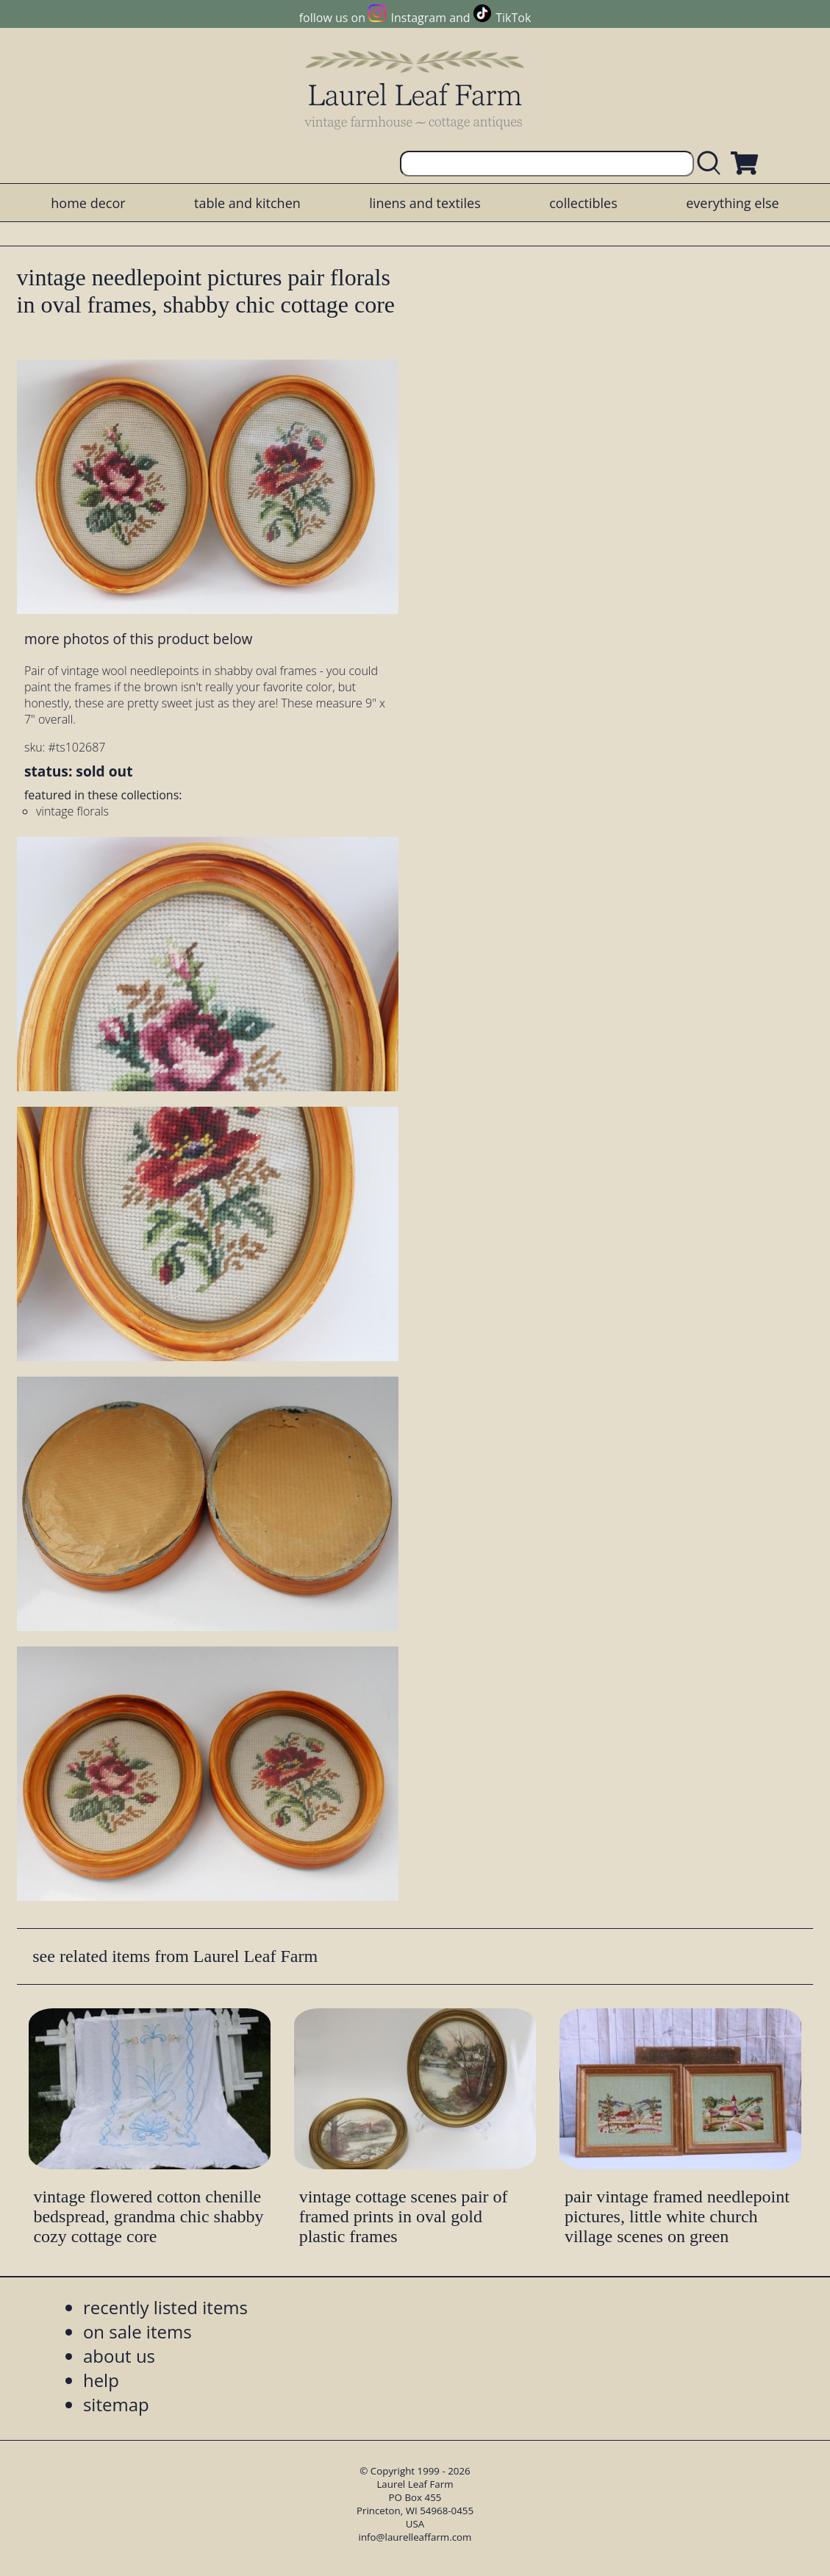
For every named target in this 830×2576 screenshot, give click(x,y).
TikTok (513, 18)
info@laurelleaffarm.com (415, 2537)
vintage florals (72, 811)
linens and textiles (424, 203)
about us (119, 2356)
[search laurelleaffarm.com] (712, 163)
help (101, 2380)
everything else (732, 203)
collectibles (583, 203)
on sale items (137, 2331)
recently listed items (165, 2307)
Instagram (418, 18)
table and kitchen (247, 203)
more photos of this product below (138, 639)
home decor (88, 203)
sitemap (116, 2404)
